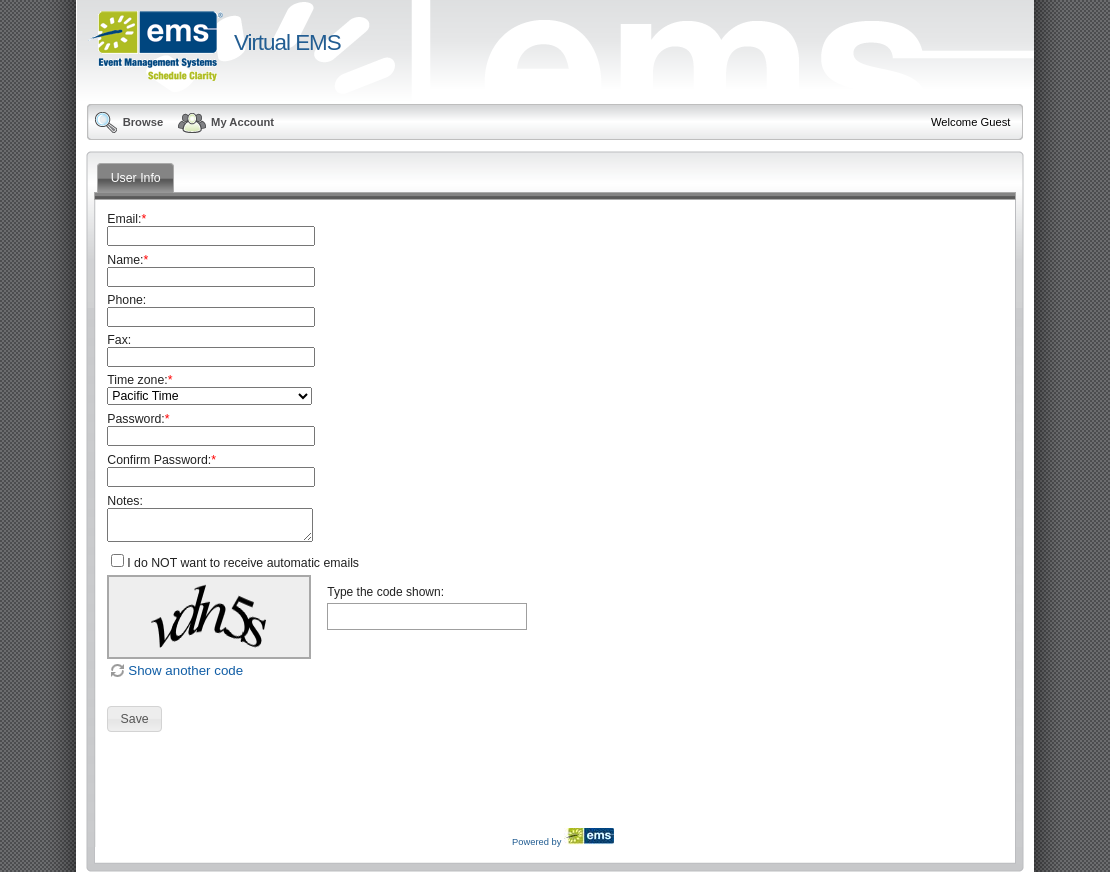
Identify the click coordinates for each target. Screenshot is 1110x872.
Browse (128, 122)
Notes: (125, 501)
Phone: (126, 300)
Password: (138, 419)
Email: (126, 219)
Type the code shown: (385, 592)
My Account (225, 122)
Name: (127, 260)
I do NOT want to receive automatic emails (243, 563)
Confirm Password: (161, 460)
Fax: (119, 340)
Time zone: (139, 380)
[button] (134, 719)
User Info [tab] (136, 178)
